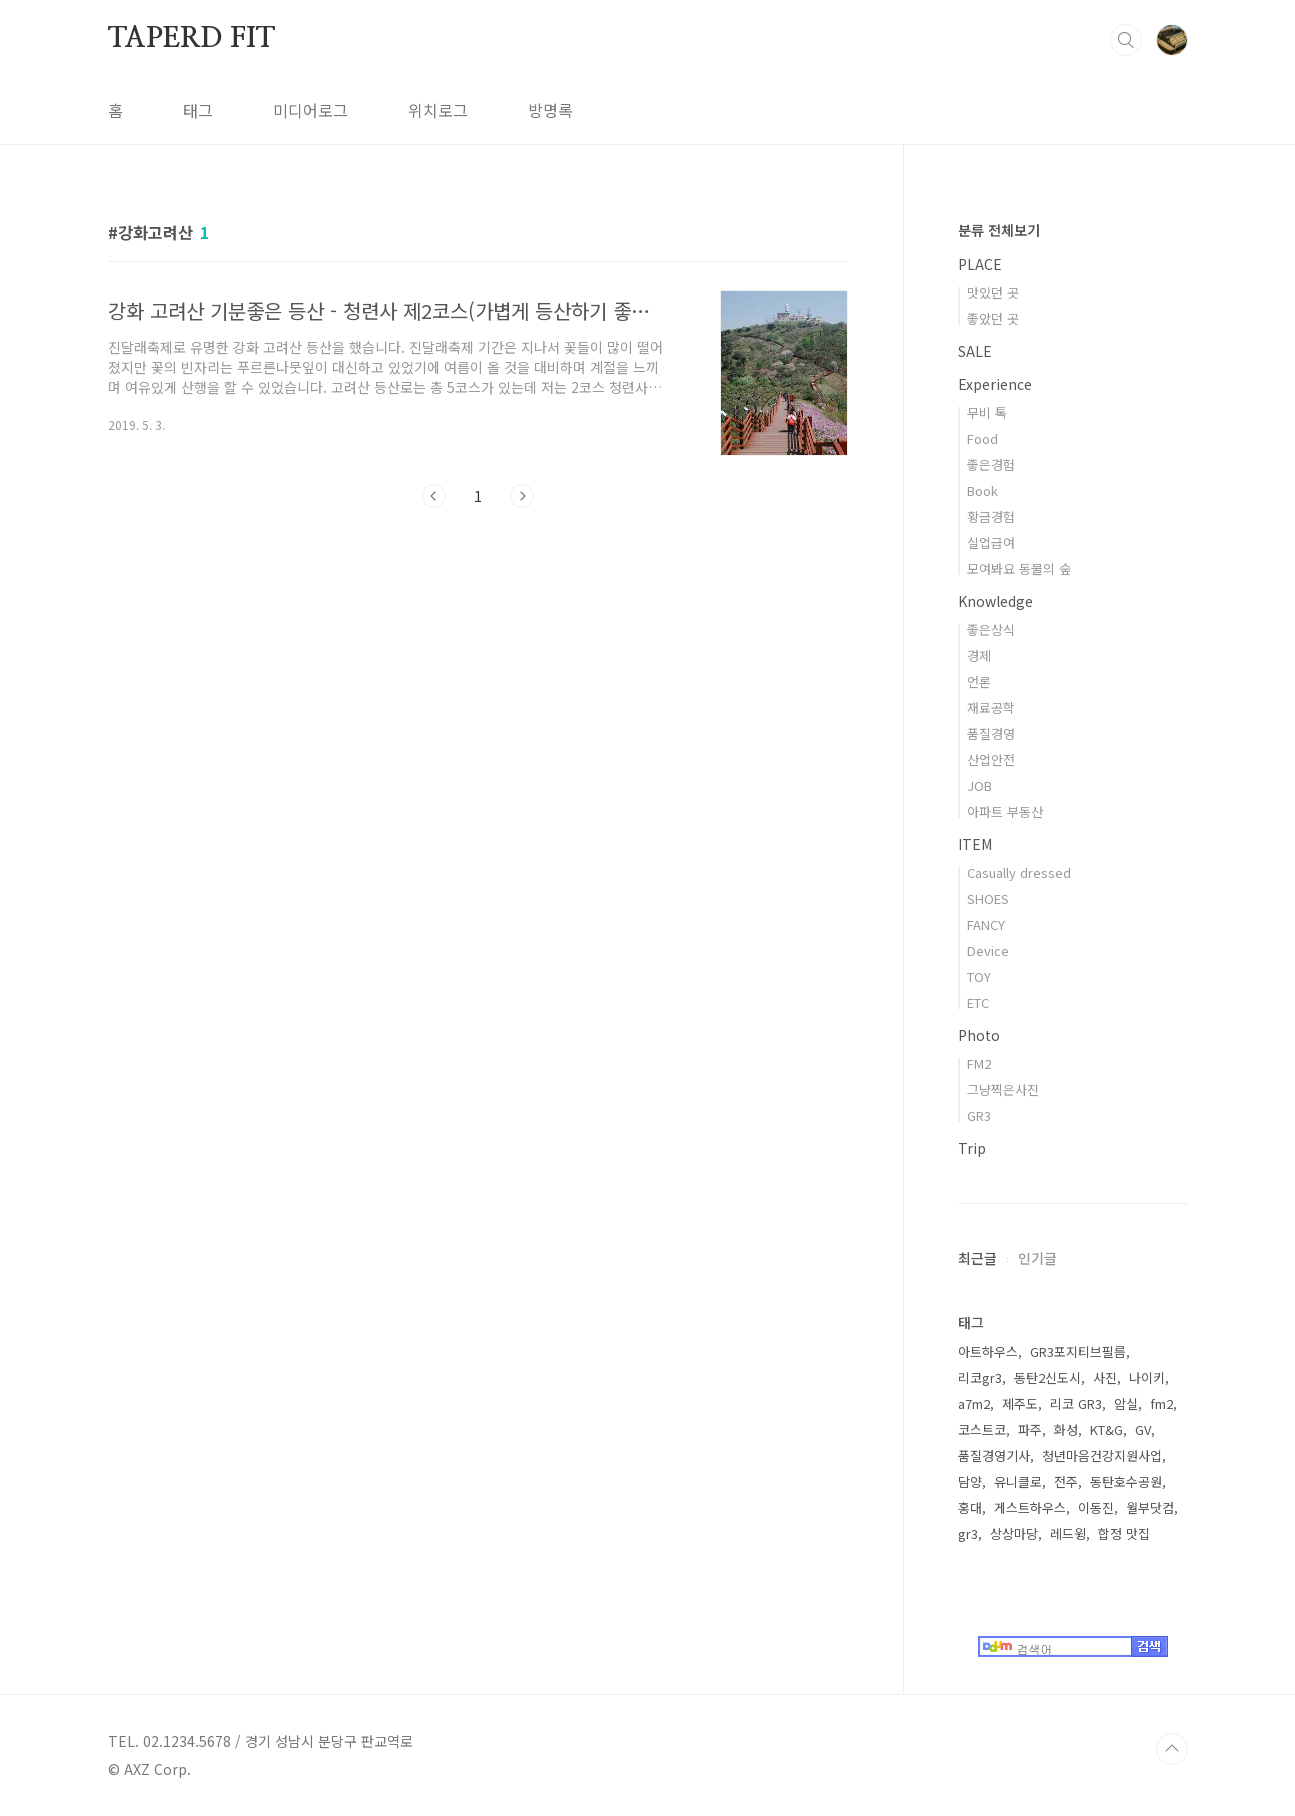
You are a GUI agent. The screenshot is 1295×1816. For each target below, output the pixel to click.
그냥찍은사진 (1003, 1089)
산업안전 (991, 759)
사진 (1105, 1377)
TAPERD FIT (191, 39)
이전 (434, 496)
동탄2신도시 (1047, 1377)
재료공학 (991, 707)
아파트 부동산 (1005, 811)
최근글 (977, 1258)
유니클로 (1018, 1481)
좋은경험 (991, 464)
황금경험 (991, 516)
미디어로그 (310, 110)
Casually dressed (1019, 872)
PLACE (980, 264)
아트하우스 (988, 1351)
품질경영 (991, 733)
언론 (979, 681)
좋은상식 (991, 629)
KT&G (1106, 1429)
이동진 (1096, 1507)
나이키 (1147, 1377)
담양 (970, 1481)
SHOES (988, 898)
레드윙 (1068, 1533)
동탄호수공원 (1126, 1481)
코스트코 (982, 1429)
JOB (979, 785)
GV (1143, 1429)
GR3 (979, 1115)
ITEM (975, 844)
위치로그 (438, 110)
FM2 (979, 1063)
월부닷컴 (1150, 1507)
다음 (522, 496)
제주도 (1020, 1403)
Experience (995, 384)
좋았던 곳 (993, 318)
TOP (1172, 1749)
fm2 (1161, 1403)
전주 (1066, 1481)
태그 (198, 110)
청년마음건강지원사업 (1102, 1455)
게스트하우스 (1030, 1507)
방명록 (550, 110)
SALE (975, 351)
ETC (978, 1002)
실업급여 (991, 542)
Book (982, 490)
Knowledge (995, 601)
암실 (1126, 1403)
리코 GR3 (1076, 1403)
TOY (979, 976)
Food (982, 438)
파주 (1030, 1429)
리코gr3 (980, 1377)
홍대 (970, 1507)
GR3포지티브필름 (1078, 1351)
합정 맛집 (1124, 1533)
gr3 (968, 1533)
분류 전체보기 (999, 230)
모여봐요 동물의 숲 (1019, 568)
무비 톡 (987, 412)
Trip (972, 1148)
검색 (1126, 40)
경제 (979, 655)
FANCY (986, 924)
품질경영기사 (994, 1455)
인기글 (1037, 1258)
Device (988, 950)
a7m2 (974, 1403)
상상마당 (1014, 1533)
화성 (1066, 1429)
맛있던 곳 (993, 292)
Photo (979, 1035)
